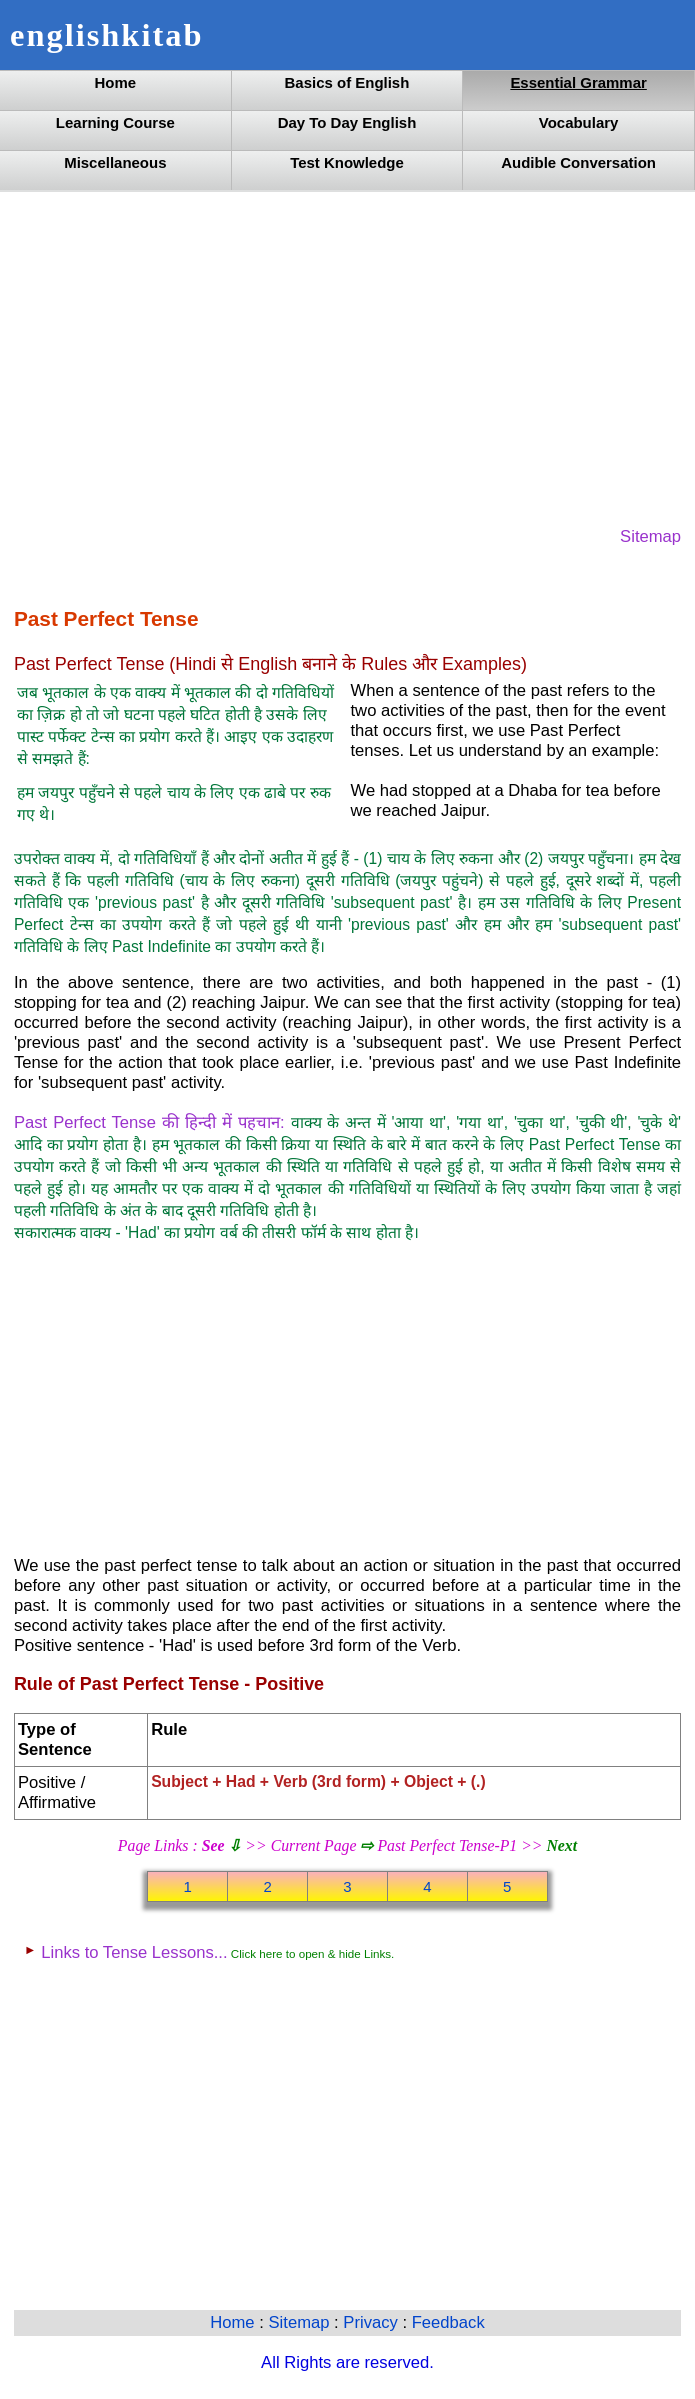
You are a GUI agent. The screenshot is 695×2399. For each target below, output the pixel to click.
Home (116, 82)
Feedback (448, 2322)
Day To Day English (347, 122)
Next (561, 1845)
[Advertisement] (347, 357)
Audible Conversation (578, 162)
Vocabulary (579, 122)
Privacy (372, 2322)
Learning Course (115, 122)
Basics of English (347, 82)
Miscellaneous (115, 162)
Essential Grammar (578, 82)
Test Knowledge (347, 162)
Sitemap (650, 536)
